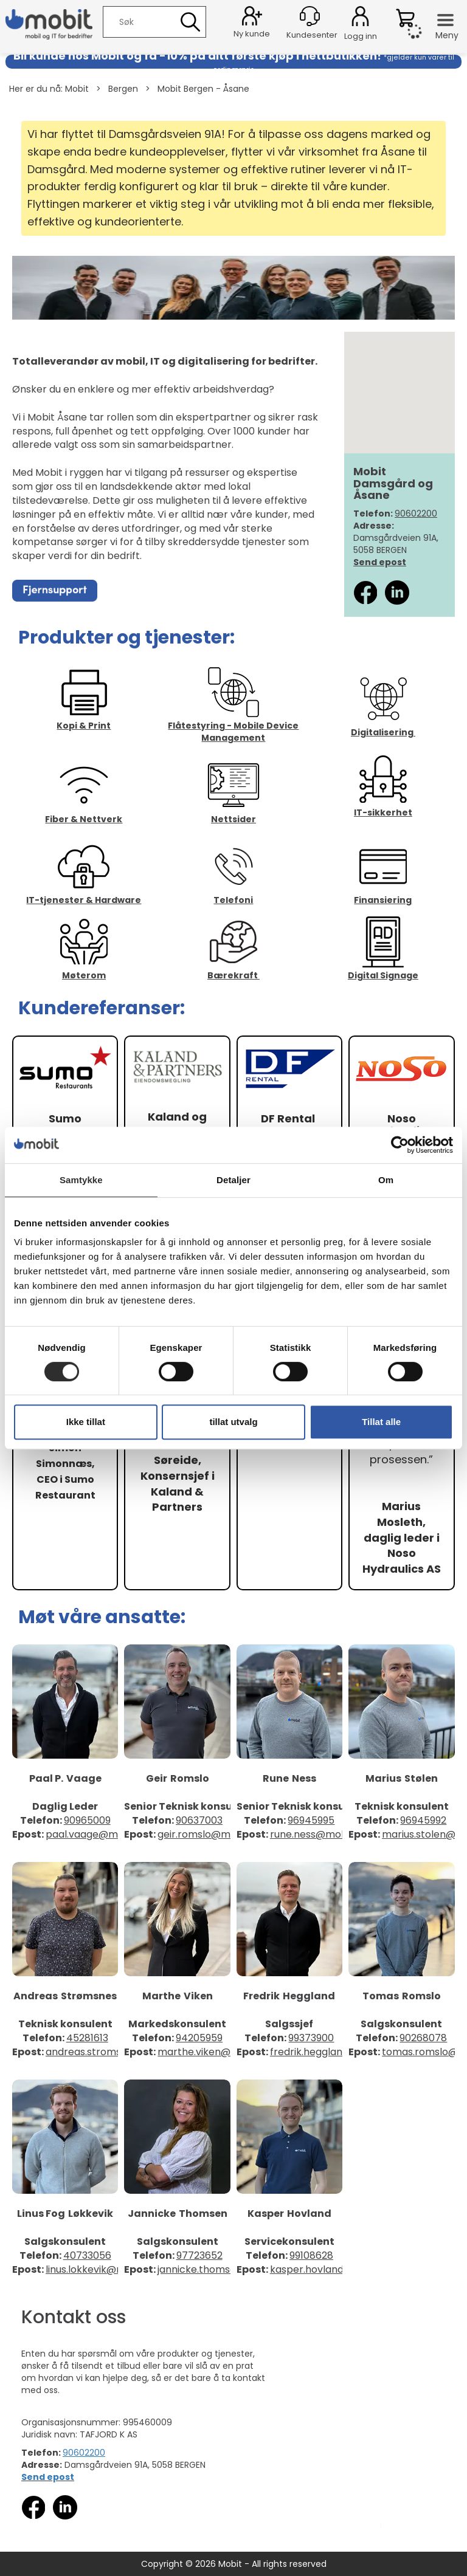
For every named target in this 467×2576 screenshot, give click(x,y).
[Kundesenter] (310, 16)
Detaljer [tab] (233, 1180)
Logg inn (360, 18)
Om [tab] (385, 1180)
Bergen (123, 89)
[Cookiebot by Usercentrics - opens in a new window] (400, 1145)
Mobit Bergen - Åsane (203, 89)
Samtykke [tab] (81, 1180)
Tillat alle (381, 1422)
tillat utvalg (233, 1422)
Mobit (77, 89)
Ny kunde (252, 33)
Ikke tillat (85, 1422)
